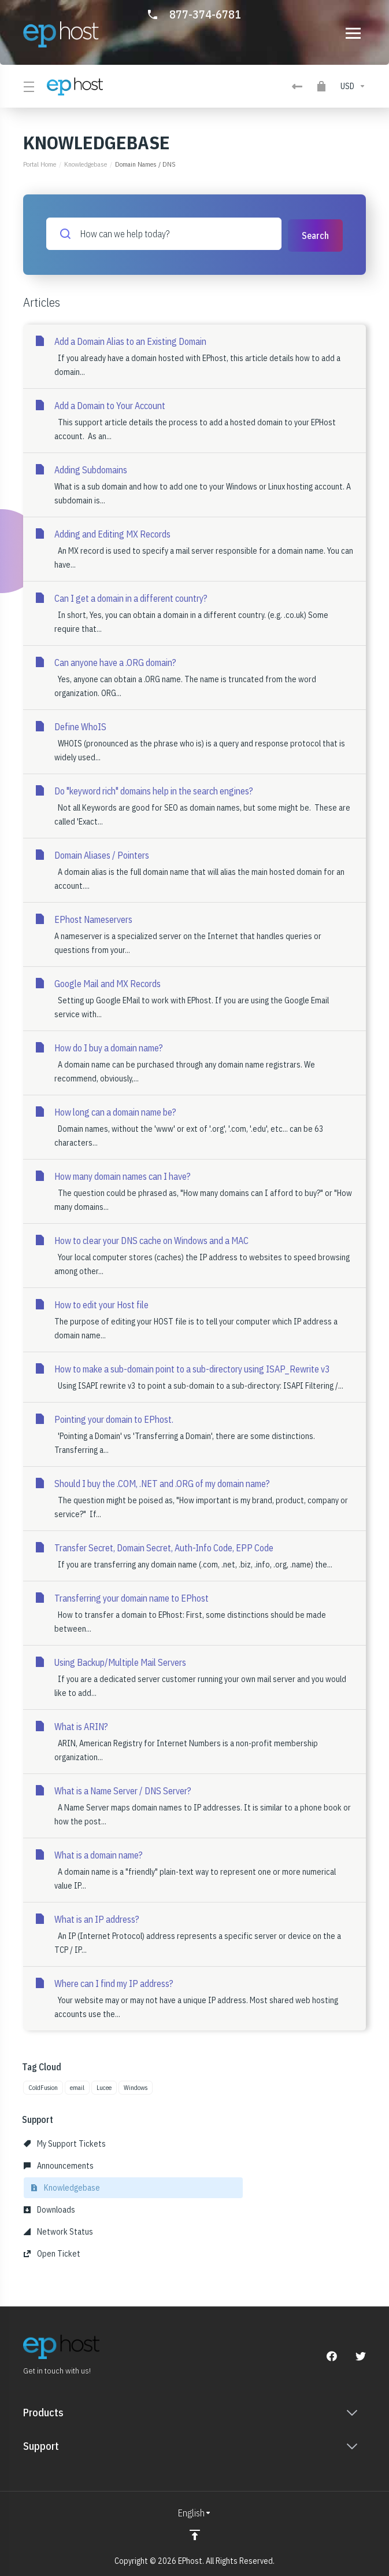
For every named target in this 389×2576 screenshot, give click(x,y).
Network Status (58, 2230)
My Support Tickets (65, 2142)
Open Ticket (52, 2252)
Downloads (49, 2208)
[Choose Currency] (351, 86)
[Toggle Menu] (28, 86)
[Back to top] (194, 2534)
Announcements (59, 2164)
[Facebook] (331, 2355)
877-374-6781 (205, 14)
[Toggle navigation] (353, 33)
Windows (135, 2086)
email (77, 2086)
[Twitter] (360, 2355)
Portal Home (39, 164)
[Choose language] (195, 2512)
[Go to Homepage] (61, 34)
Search (315, 234)
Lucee (104, 2086)
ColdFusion (43, 2086)
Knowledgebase (85, 164)
